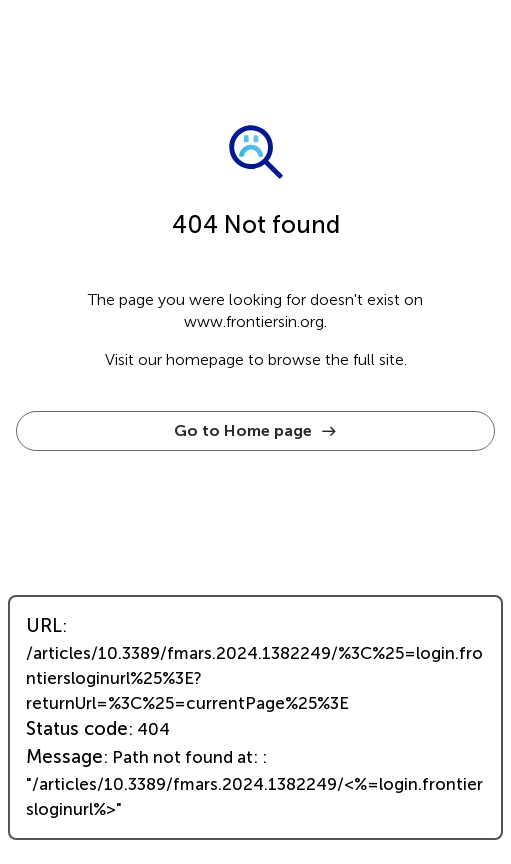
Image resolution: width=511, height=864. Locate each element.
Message (64, 757)
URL (44, 626)
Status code (77, 729)
